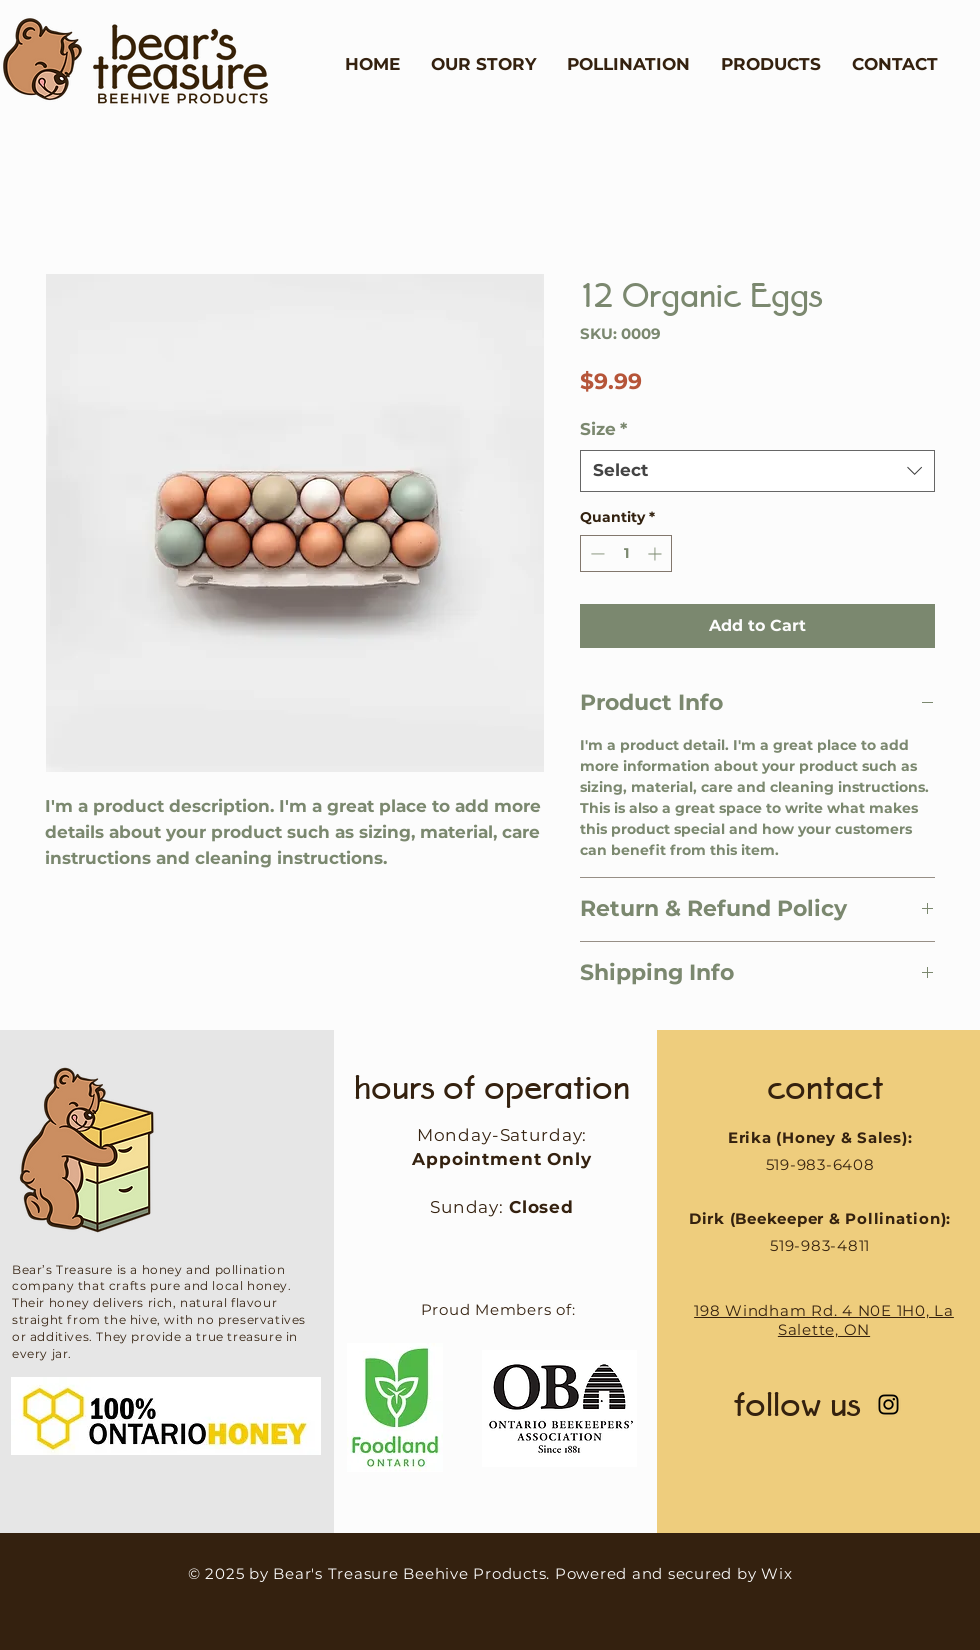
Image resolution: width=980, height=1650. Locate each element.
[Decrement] (595, 553)
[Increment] (656, 553)
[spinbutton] (626, 553)
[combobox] (757, 471)
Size (603, 429)
